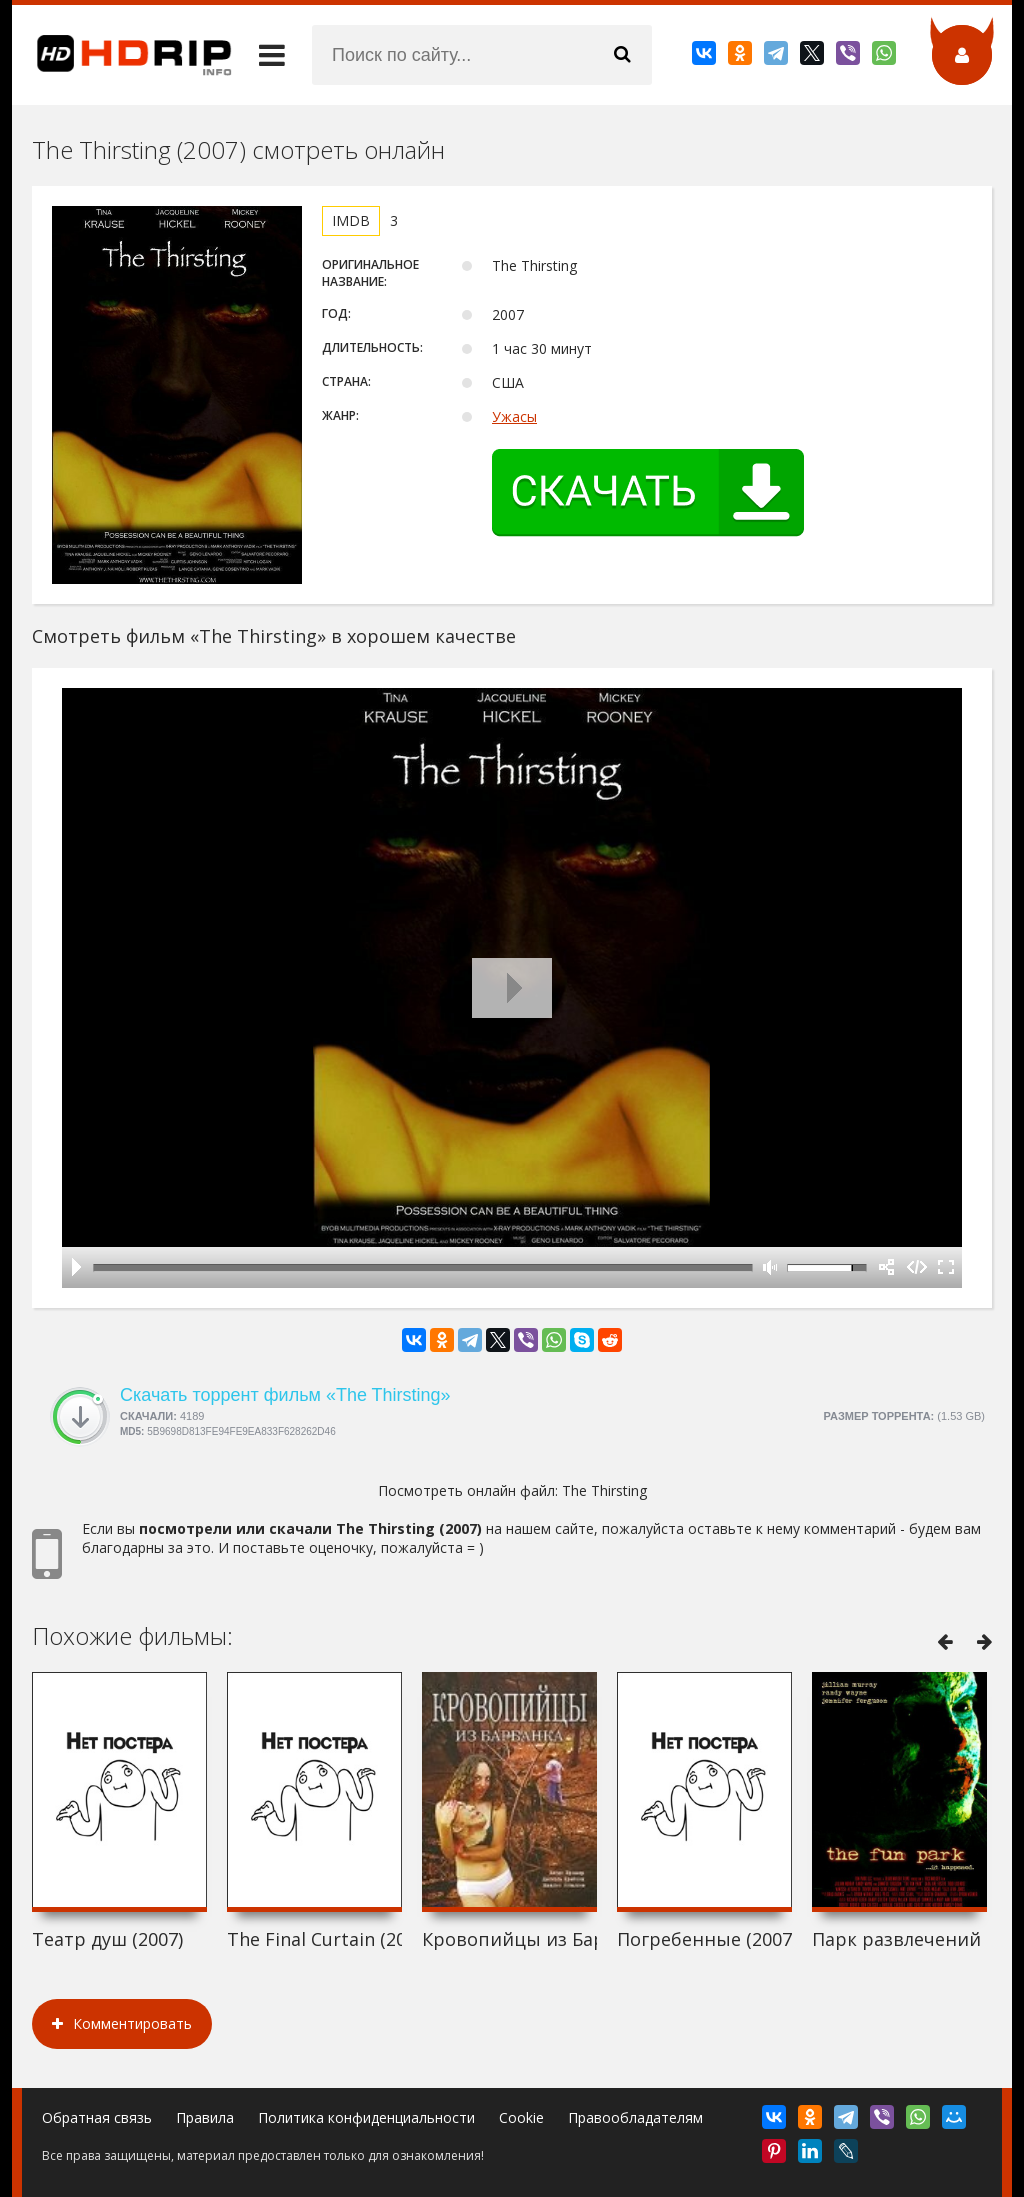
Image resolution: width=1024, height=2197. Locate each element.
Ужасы (514, 416)
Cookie (521, 2117)
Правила (205, 2117)
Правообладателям (635, 2117)
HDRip (122, 55)
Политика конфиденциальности (366, 2117)
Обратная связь (97, 2117)
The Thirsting (604, 1490)
